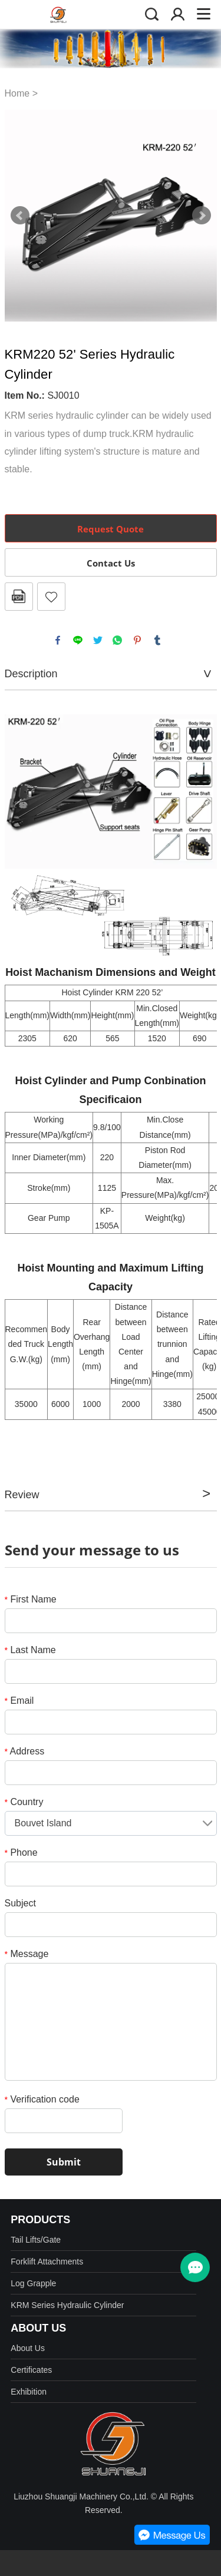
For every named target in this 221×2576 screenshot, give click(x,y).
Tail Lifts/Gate (36, 2239)
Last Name (30, 1650)
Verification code (42, 2099)
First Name (31, 1599)
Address (25, 1751)
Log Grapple (33, 2283)
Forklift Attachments (47, 2261)
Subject (20, 1903)
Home (17, 93)
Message (27, 1954)
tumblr (157, 640)
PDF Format (19, 596)
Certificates (31, 2370)
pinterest (137, 640)
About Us (28, 2348)
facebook (58, 640)
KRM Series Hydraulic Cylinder (67, 2305)
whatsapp (117, 640)
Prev (20, 215)
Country (24, 1802)
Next (201, 215)
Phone (21, 1852)
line (78, 640)
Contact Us (111, 563)
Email (19, 1701)
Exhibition (29, 2391)
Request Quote (110, 529)
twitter (98, 640)
